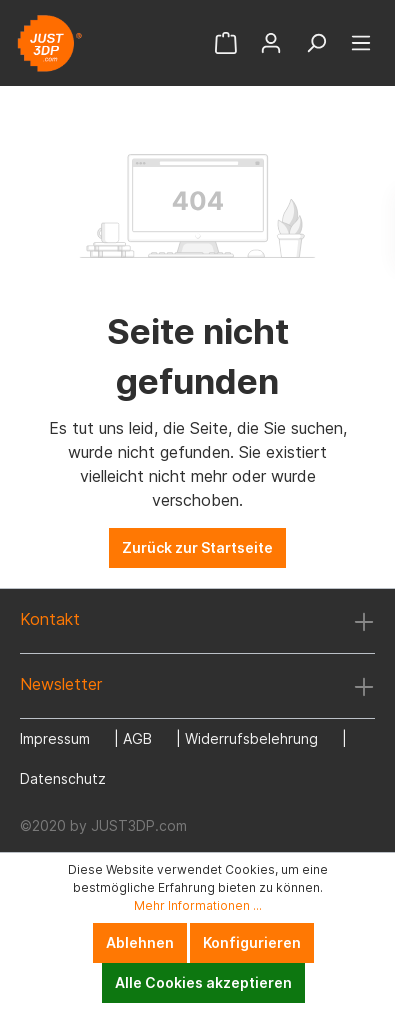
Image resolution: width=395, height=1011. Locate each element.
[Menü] (361, 43)
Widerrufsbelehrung (251, 738)
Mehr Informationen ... (198, 905)
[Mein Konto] (271, 43)
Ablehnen (140, 942)
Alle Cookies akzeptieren (203, 982)
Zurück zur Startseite (197, 547)
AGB (137, 738)
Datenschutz (63, 778)
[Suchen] (316, 43)
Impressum (55, 738)
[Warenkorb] (226, 43)
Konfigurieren (252, 942)
